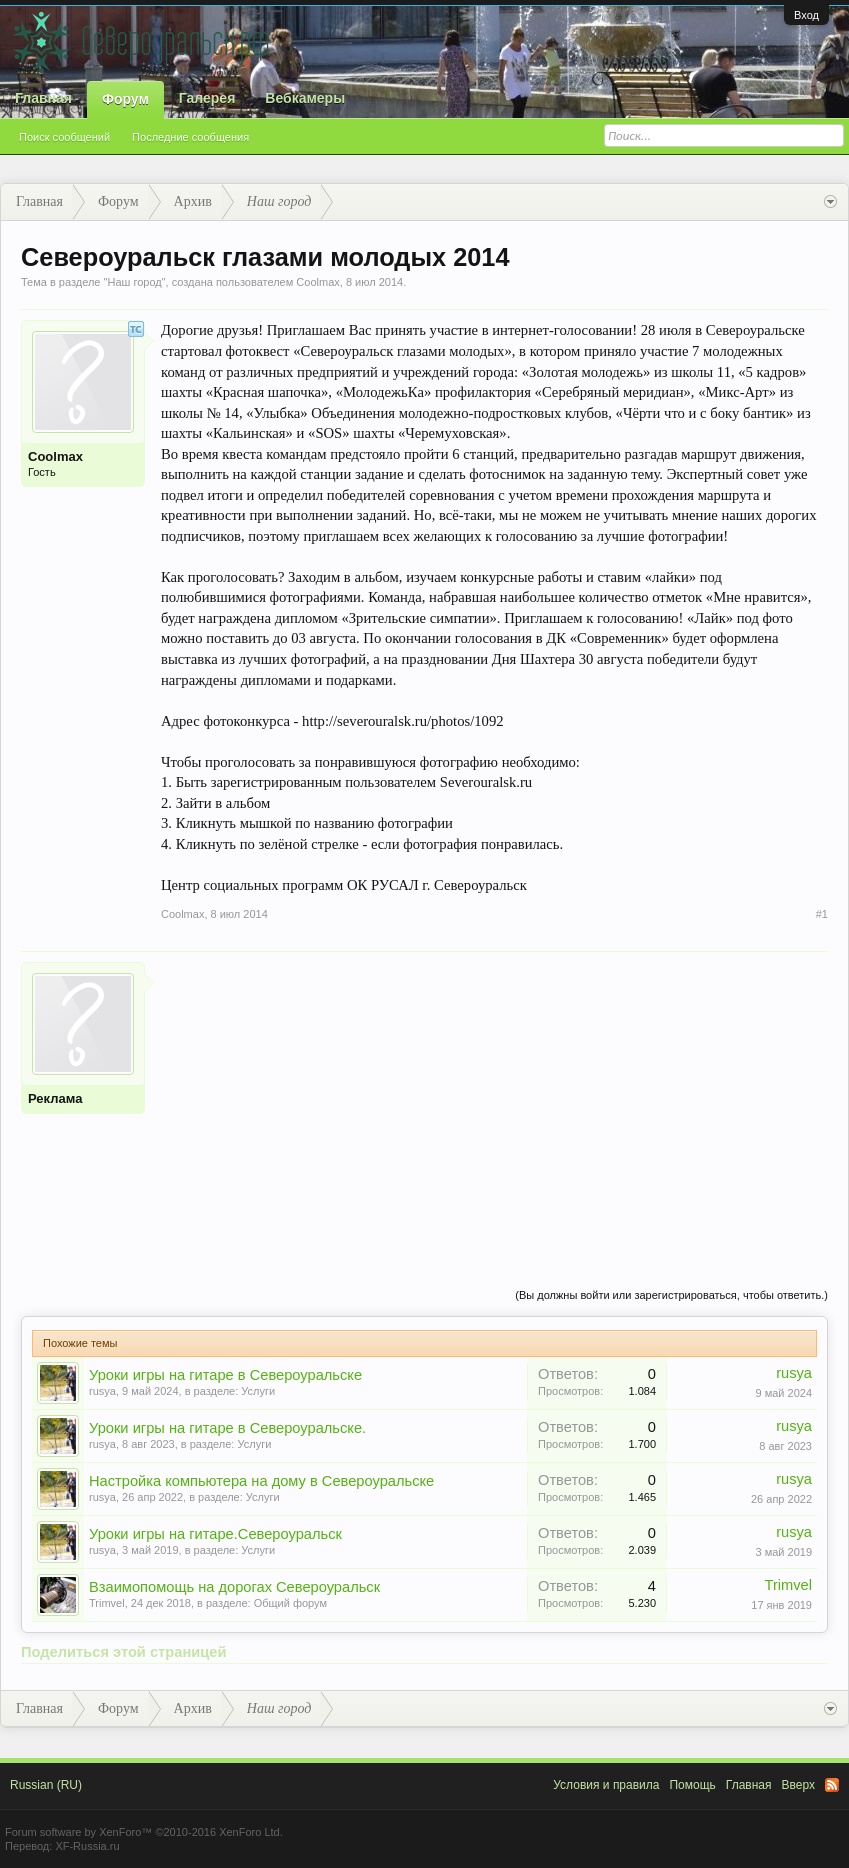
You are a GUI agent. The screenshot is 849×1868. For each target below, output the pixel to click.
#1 (822, 914)
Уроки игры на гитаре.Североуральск (215, 1534)
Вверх (798, 1785)
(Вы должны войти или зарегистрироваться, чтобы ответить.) (671, 1295)
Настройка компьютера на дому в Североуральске (261, 1481)
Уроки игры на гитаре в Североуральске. (227, 1428)
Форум (125, 99)
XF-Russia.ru (87, 1846)
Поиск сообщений (64, 137)
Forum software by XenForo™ (144, 1832)
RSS (832, 1785)
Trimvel (107, 1603)
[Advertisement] (494, 1102)
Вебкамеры (305, 98)
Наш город (134, 282)
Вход (806, 15)
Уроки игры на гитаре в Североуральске (225, 1375)
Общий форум (290, 1603)
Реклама (55, 1098)
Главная (43, 98)
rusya (102, 1391)
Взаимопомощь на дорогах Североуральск (234, 1587)
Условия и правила (606, 1785)
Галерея (207, 98)
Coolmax (317, 282)
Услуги (258, 1391)
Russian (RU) (46, 1785)
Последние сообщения (190, 137)
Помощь (692, 1785)
